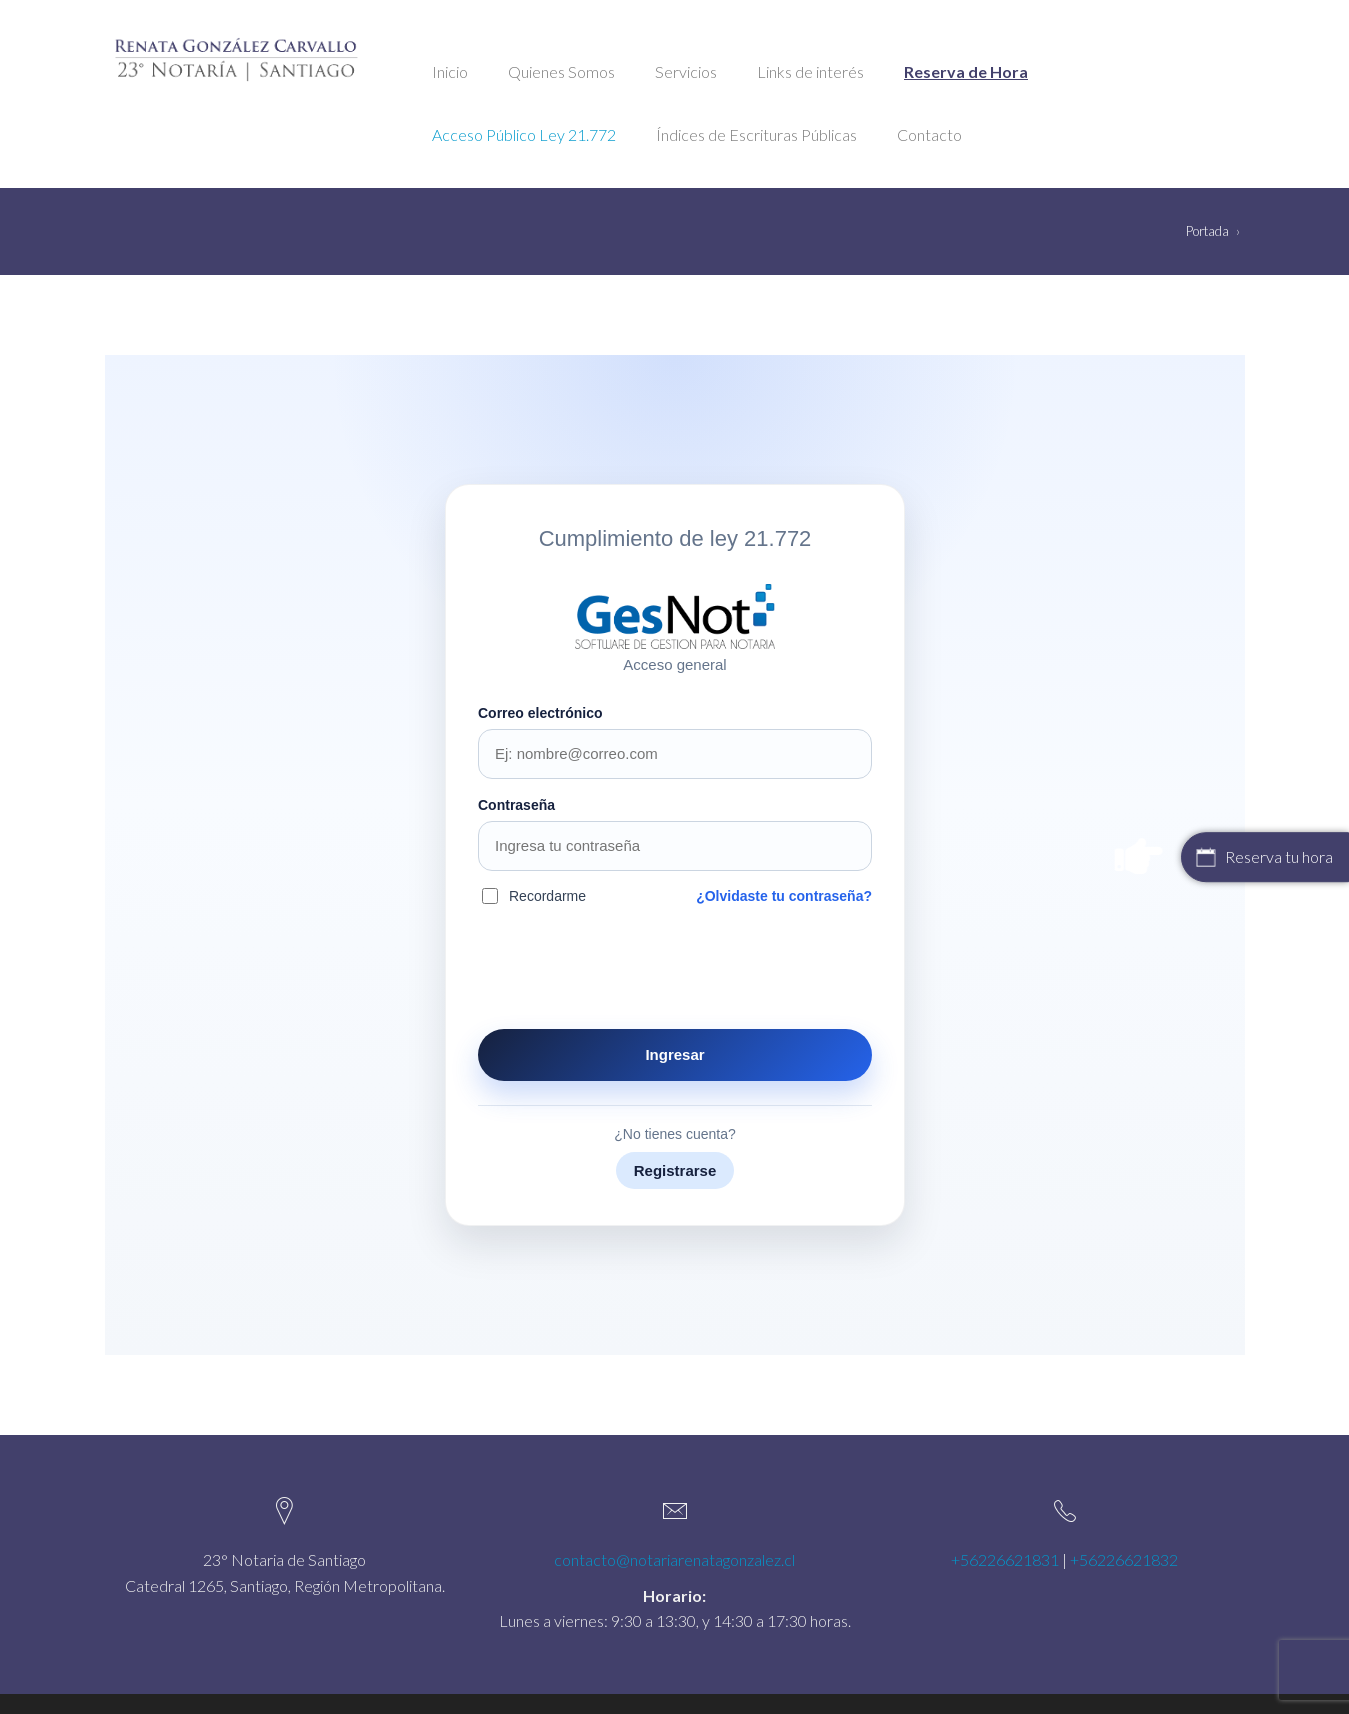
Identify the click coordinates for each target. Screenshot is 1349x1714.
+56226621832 (1124, 1559)
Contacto (929, 134)
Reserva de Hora (966, 71)
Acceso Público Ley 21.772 (524, 134)
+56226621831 (1005, 1559)
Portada (1207, 231)
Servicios (686, 71)
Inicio (450, 71)
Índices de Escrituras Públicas (756, 134)
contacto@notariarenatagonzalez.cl (674, 1559)
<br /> (675, 855)
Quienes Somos (561, 71)
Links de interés (810, 71)
